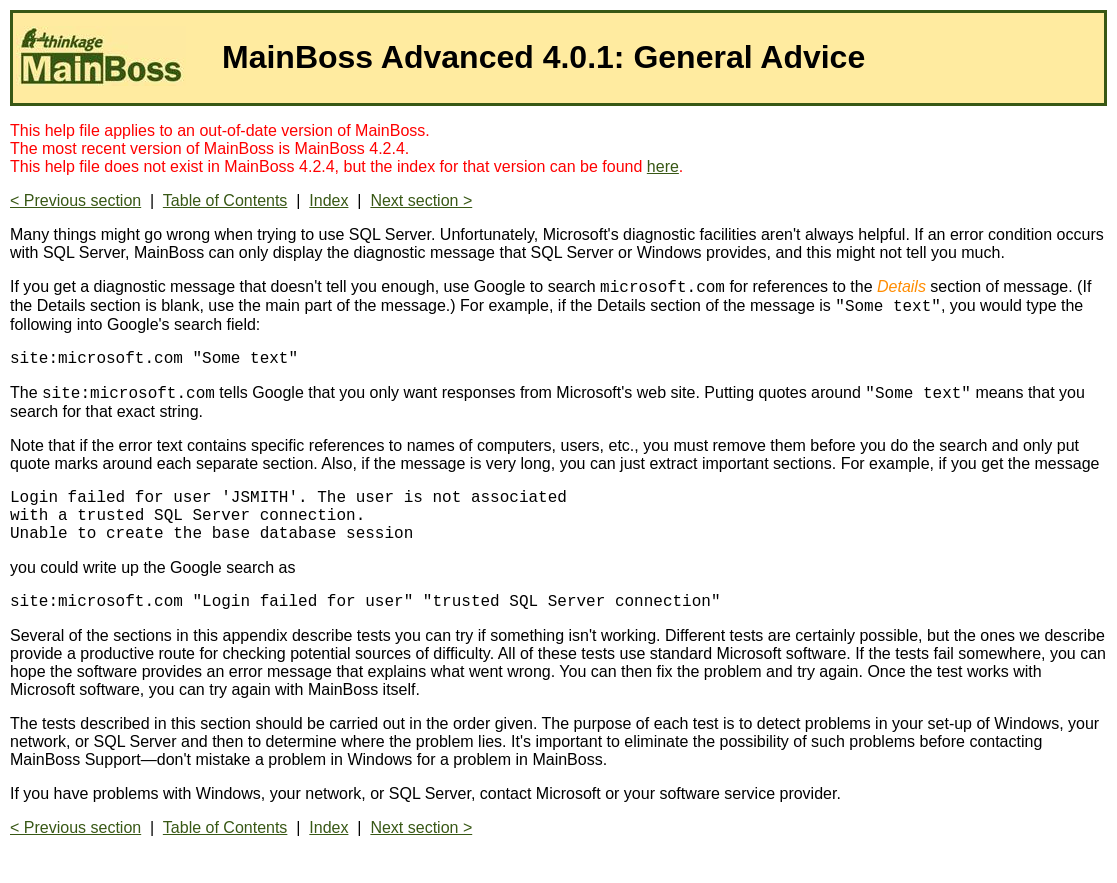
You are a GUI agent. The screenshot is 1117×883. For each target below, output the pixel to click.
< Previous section (75, 200)
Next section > (421, 200)
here (663, 166)
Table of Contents (225, 200)
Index (328, 200)
